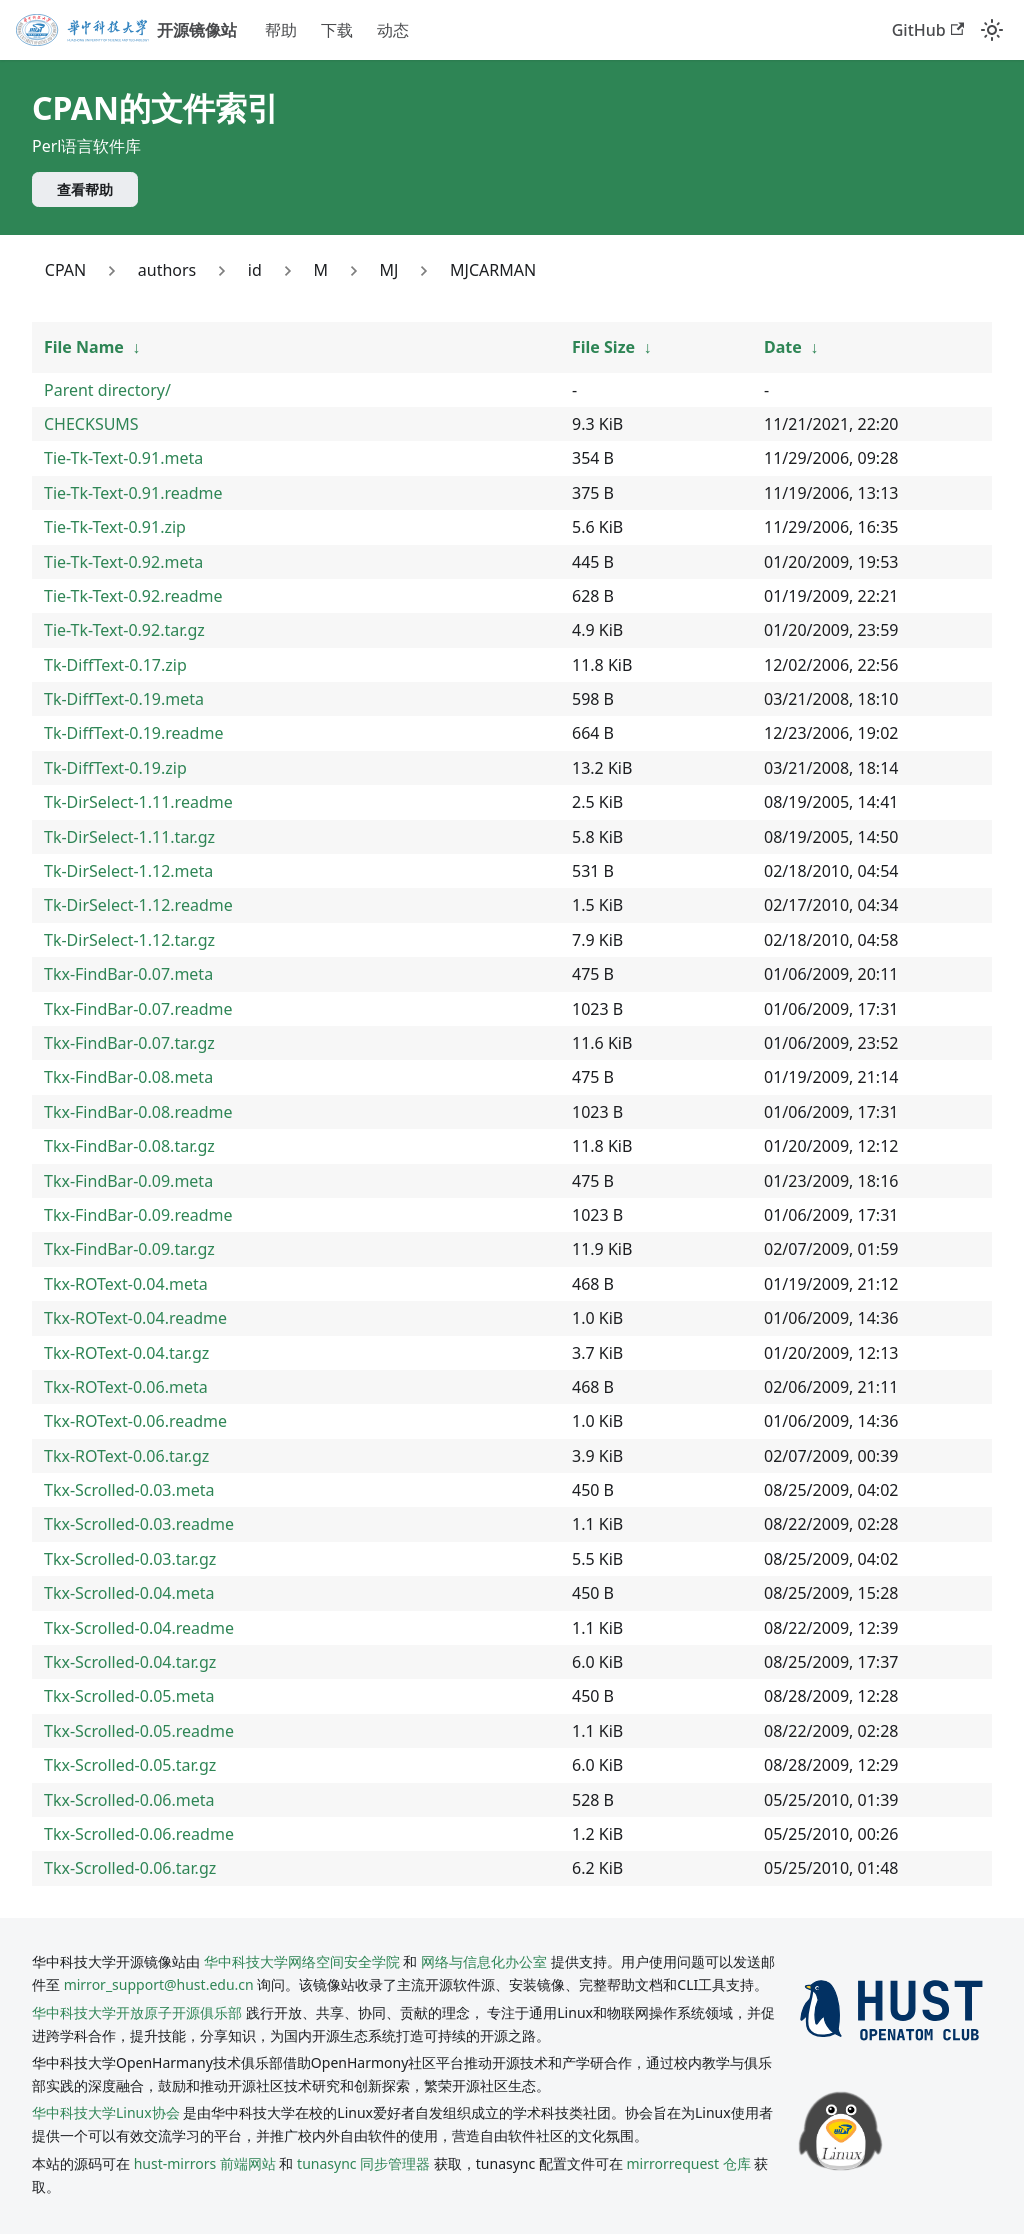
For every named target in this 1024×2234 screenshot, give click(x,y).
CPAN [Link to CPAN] (65, 270)
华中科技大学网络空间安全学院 (302, 1961)
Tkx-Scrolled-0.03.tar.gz (130, 1559)
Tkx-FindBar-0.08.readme (138, 1112)
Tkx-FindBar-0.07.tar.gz (129, 1043)
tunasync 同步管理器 (363, 2163)
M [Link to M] (320, 270)
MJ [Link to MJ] (389, 270)
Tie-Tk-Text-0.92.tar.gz (124, 630)
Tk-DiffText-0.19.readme (133, 733)
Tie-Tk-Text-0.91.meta (123, 458)
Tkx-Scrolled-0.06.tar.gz (130, 1868)
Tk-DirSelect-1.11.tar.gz (129, 837)
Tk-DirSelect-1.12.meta (128, 871)
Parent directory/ (107, 390)
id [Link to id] (255, 270)
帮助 (281, 30)
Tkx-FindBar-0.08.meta (128, 1077)
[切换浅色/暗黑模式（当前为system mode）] (992, 30)
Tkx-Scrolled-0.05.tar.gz (130, 1765)
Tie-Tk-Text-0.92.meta (123, 562)
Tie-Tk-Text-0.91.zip (115, 527)
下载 (337, 30)
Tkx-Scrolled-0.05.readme (139, 1731)
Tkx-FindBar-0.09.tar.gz (129, 1249)
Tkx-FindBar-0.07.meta (128, 974)
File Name (84, 347)
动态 (393, 30)
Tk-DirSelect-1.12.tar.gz (129, 940)
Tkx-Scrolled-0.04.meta (129, 1593)
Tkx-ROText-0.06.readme (135, 1421)
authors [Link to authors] (167, 270)
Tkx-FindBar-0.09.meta (128, 1181)
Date (783, 347)
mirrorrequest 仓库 (689, 2163)
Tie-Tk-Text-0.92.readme (133, 596)
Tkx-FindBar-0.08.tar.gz (129, 1146)
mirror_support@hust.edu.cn (159, 1984)
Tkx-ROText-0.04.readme (135, 1318)
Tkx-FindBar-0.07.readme (138, 1009)
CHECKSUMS (91, 424)
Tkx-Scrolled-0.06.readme (139, 1834)
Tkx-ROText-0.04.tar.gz (126, 1353)
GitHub (928, 30)
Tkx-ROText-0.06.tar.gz (126, 1456)
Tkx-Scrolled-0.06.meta (129, 1800)
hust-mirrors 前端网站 (205, 2163)
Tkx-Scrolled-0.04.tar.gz (130, 1662)
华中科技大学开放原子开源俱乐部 (137, 2012)
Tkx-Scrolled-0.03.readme (139, 1524)
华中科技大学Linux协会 (107, 2112)
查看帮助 (85, 189)
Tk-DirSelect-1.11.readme (138, 802)
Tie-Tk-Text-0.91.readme (133, 493)
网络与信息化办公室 (484, 1961)
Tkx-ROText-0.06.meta (126, 1387)
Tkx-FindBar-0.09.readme (138, 1215)
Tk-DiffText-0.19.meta (124, 699)
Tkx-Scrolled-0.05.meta (129, 1696)
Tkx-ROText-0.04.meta (126, 1284)
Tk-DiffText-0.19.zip (115, 768)
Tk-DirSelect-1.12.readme (138, 905)
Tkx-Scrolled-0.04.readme (139, 1628)
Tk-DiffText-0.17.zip (115, 665)
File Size (603, 347)
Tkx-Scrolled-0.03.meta (129, 1490)
